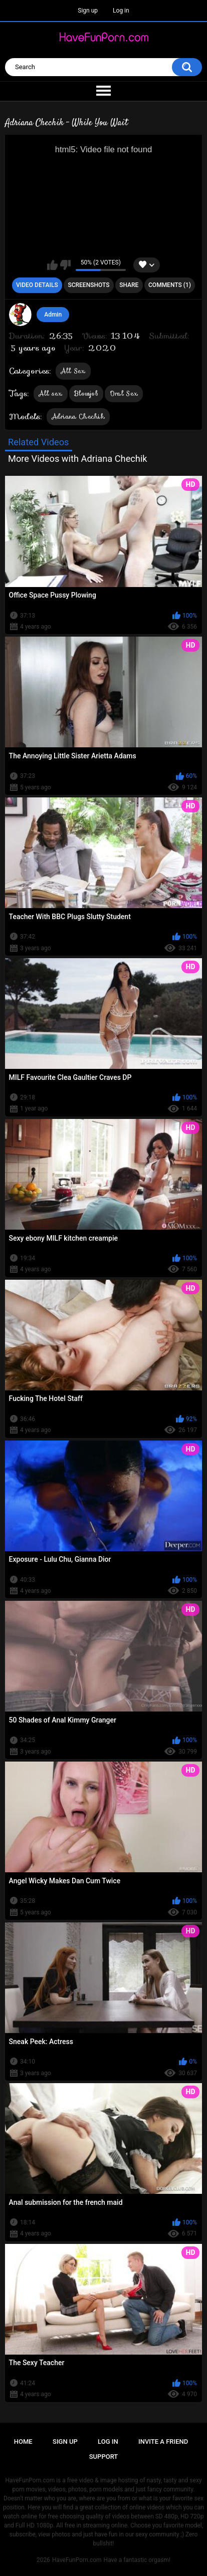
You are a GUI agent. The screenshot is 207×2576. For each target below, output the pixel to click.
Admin (53, 314)
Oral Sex (124, 393)
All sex (51, 393)
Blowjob (86, 393)
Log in (121, 10)
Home (23, 2441)
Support (103, 2456)
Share (128, 285)
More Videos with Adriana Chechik (77, 458)
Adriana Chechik (78, 416)
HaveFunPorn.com (77, 2559)
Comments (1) (169, 285)
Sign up (88, 10)
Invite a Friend (163, 2441)
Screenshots (88, 285)
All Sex (73, 371)
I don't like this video (65, 265)
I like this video (52, 265)
